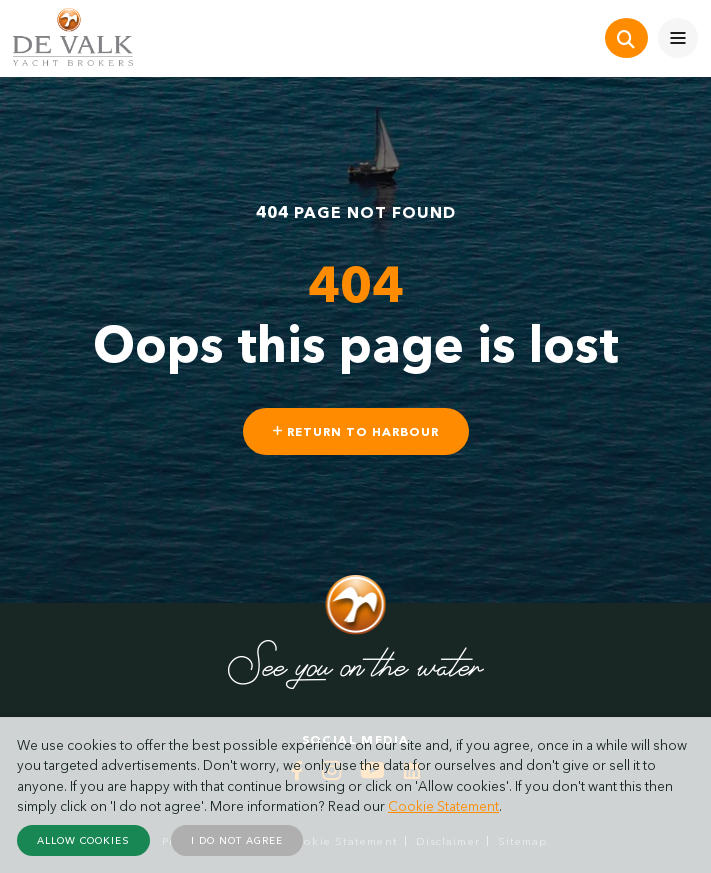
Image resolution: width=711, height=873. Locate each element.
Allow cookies (83, 840)
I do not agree (237, 840)
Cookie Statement (443, 806)
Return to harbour (356, 431)
